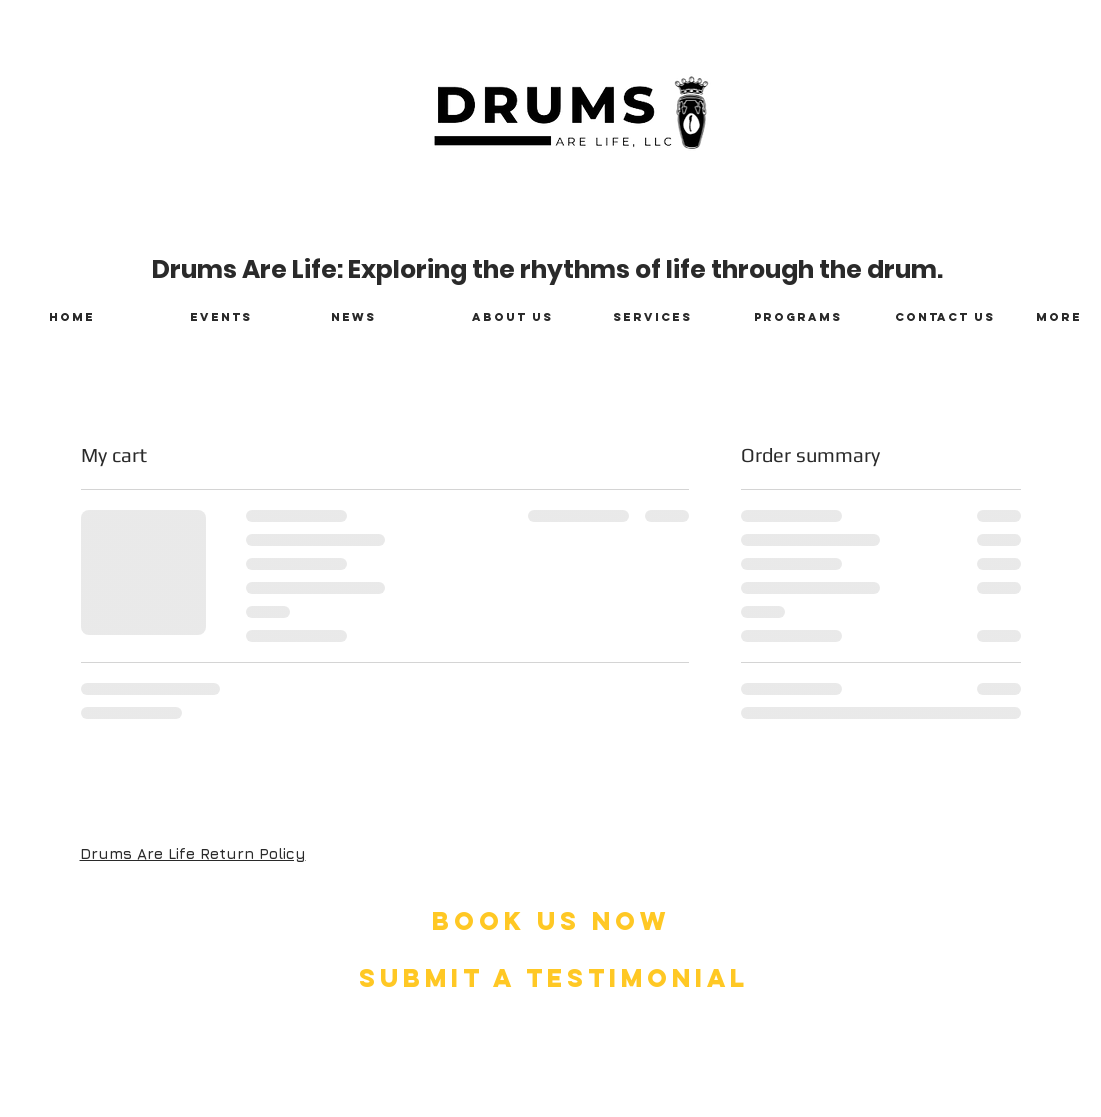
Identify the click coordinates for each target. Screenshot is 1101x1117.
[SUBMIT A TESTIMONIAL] (554, 978)
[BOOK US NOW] (551, 921)
